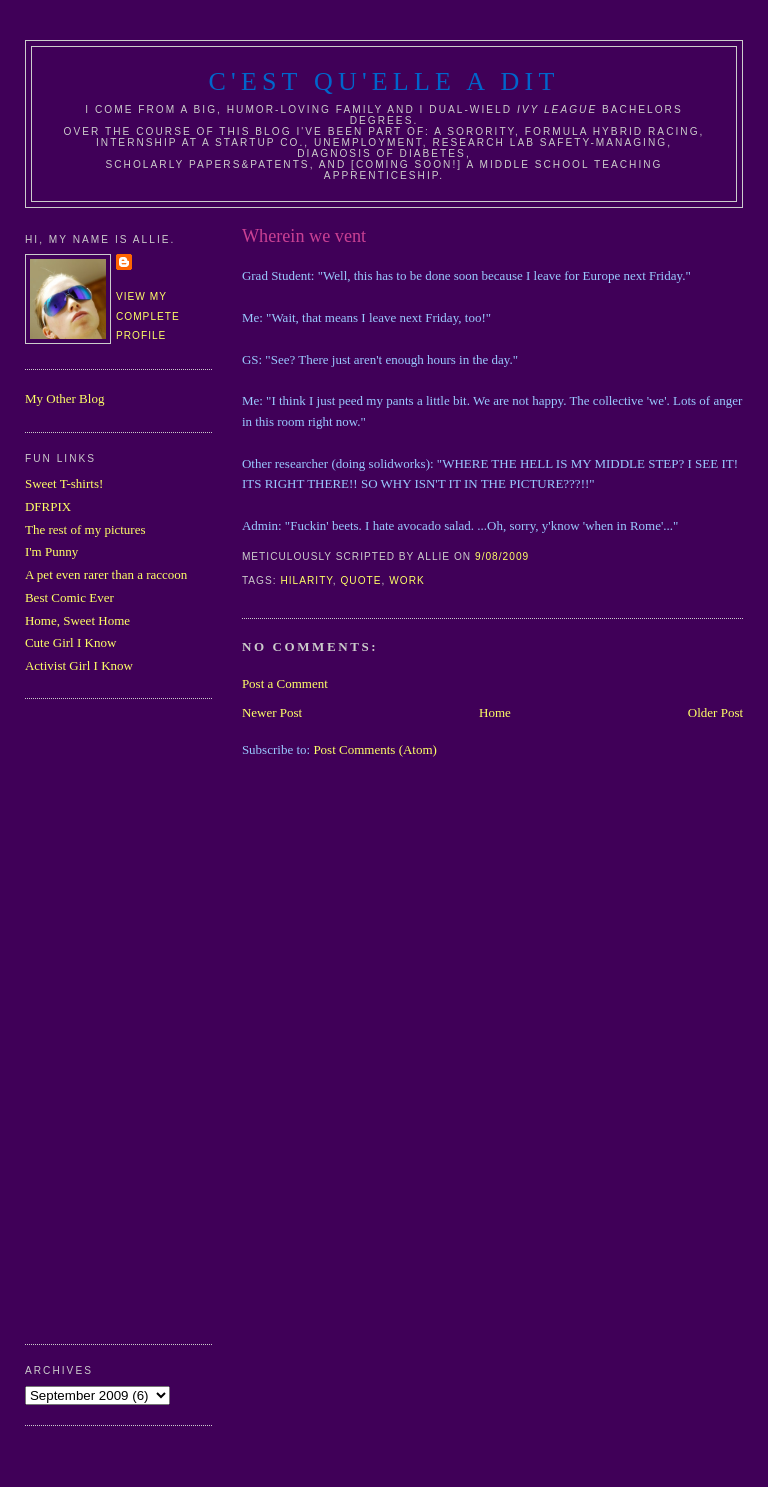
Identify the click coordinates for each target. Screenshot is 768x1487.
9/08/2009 (502, 556)
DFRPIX (48, 506)
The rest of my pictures (85, 529)
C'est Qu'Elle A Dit (383, 81)
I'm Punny (51, 551)
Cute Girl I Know (70, 642)
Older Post (715, 712)
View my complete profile (148, 316)
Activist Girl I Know (79, 665)
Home (495, 712)
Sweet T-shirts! (64, 483)
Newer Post (272, 712)
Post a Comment (285, 683)
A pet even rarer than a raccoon (106, 574)
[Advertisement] (105, 1019)
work (407, 580)
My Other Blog (64, 398)
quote (360, 580)
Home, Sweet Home (77, 620)
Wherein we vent (304, 236)
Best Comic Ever (69, 597)
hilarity (306, 580)
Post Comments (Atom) (375, 749)
